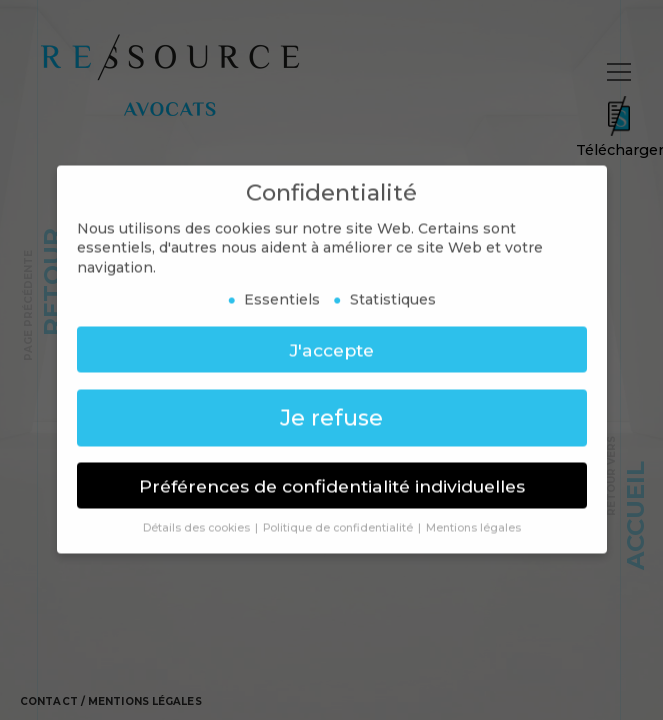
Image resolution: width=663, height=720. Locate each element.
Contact (49, 706)
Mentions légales (145, 706)
